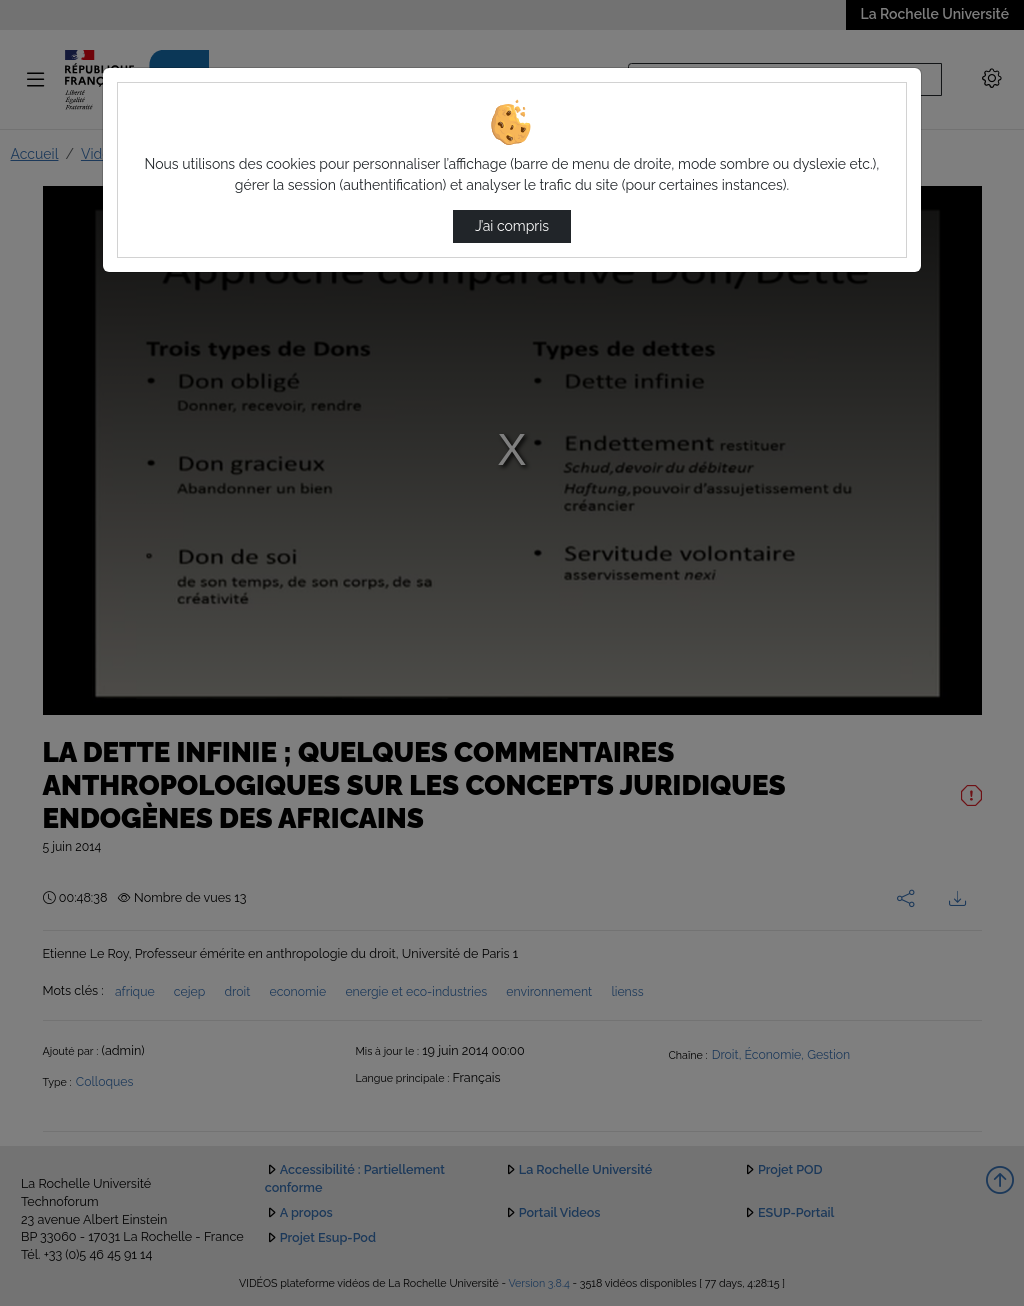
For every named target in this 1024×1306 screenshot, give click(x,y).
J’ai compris (512, 226)
